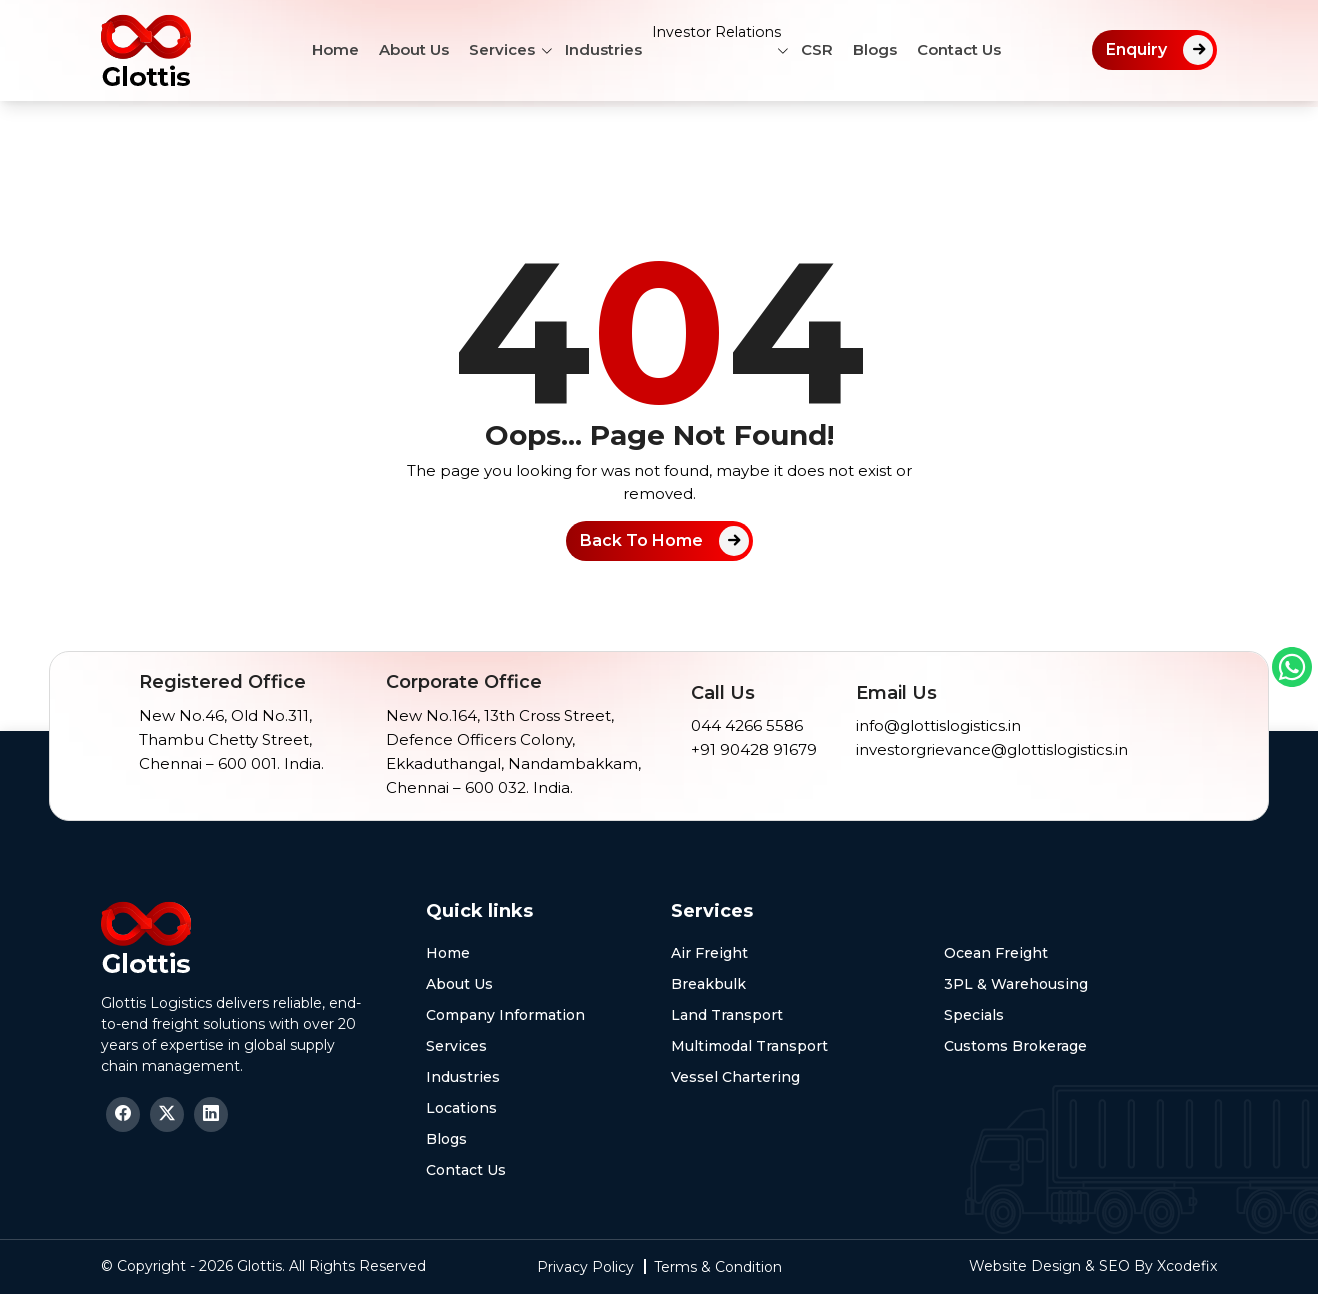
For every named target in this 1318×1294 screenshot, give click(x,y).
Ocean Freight (996, 953)
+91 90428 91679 (754, 749)
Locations (461, 1108)
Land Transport (727, 1015)
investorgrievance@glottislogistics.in (992, 749)
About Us (399, 49)
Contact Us (974, 49)
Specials (974, 1015)
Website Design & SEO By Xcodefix (1093, 1266)
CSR (832, 49)
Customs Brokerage (1015, 1046)
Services (487, 49)
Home (320, 49)
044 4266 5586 (747, 725)
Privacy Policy (585, 1267)
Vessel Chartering (735, 1077)
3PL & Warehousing (1016, 984)
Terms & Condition (718, 1267)
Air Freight (709, 953)
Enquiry (1136, 49)
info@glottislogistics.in (938, 725)
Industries (588, 49)
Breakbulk (708, 984)
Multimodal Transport (749, 1046)
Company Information (505, 1015)
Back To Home (641, 540)
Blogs (890, 49)
